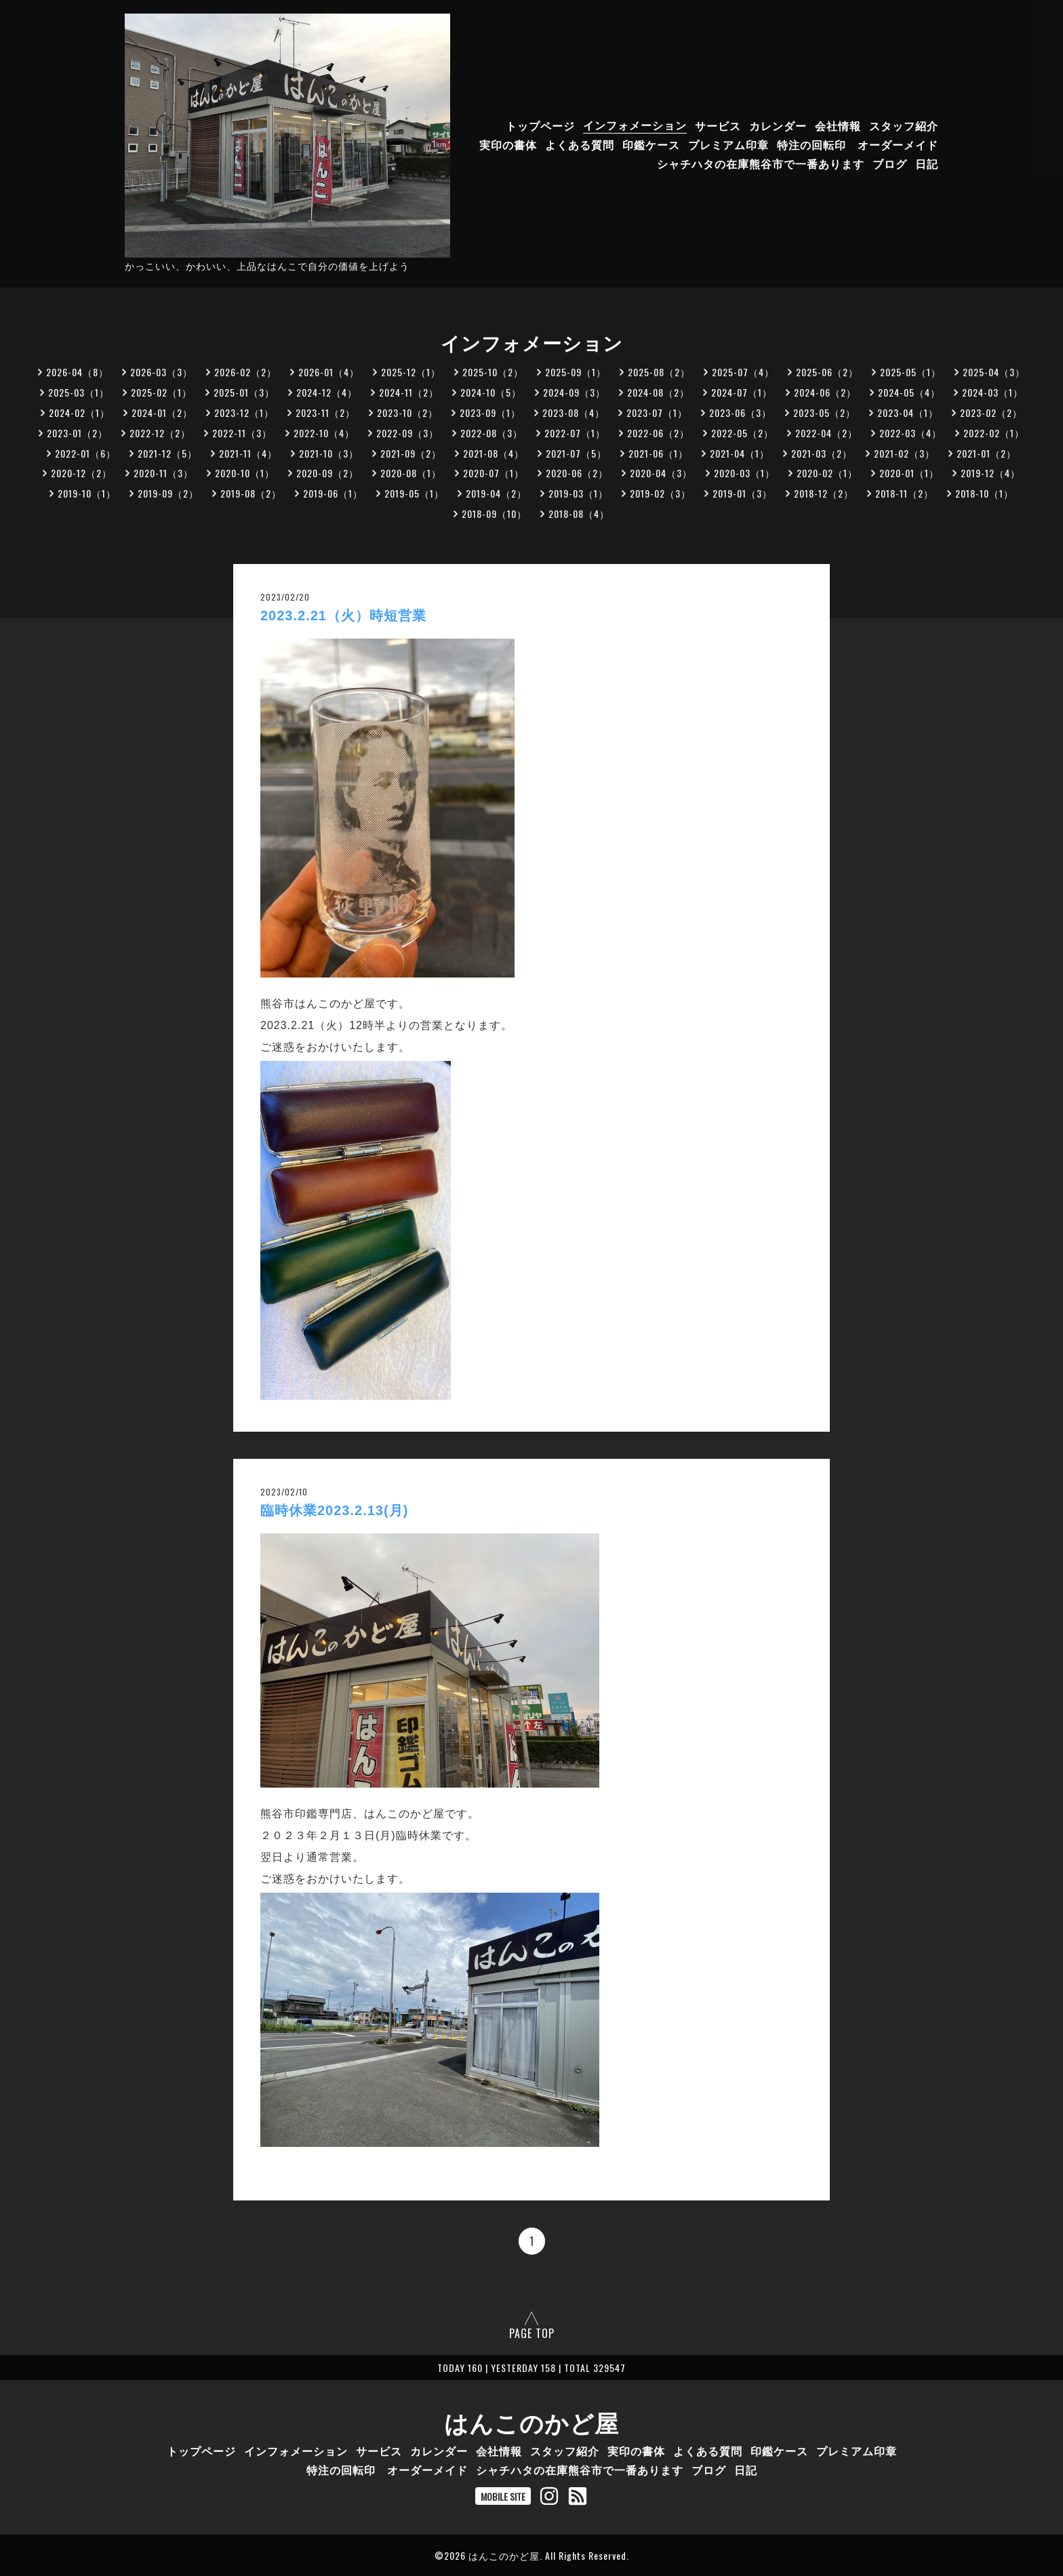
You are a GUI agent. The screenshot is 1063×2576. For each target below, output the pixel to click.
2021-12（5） (167, 453)
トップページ (540, 125)
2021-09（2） (410, 453)
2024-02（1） (79, 412)
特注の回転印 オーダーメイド (857, 144)
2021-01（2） (986, 453)
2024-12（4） (326, 392)
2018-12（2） (824, 493)
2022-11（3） (242, 433)
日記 (926, 163)
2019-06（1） (333, 493)
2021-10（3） (329, 453)
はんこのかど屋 (531, 2421)
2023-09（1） (490, 412)
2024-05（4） (909, 392)
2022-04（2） (826, 433)
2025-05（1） (910, 372)
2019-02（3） (660, 493)
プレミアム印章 (728, 144)
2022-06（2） (658, 433)
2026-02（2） (245, 372)
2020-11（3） (163, 473)
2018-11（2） (904, 493)
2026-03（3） (161, 372)
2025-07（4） (743, 372)
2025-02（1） (161, 392)
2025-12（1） (411, 372)
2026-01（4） (328, 372)
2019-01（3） (742, 493)
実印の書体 (508, 144)
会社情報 (838, 125)
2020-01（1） (909, 473)
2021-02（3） (904, 453)
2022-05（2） (742, 433)
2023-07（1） (656, 412)
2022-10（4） (324, 433)
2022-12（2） (159, 433)
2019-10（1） (87, 493)
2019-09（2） (168, 493)
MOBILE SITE (503, 2496)
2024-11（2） (409, 392)
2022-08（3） (491, 433)
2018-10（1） (984, 493)
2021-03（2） (821, 453)
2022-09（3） (407, 433)
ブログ (890, 163)
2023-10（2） (407, 412)
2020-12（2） (81, 473)
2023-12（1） (244, 412)
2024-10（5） (490, 392)
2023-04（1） (907, 412)
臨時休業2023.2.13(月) (334, 1510)
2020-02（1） (827, 473)
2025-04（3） (994, 372)
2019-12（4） (990, 473)
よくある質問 (579, 144)
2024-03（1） (992, 392)
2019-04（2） (496, 493)
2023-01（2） (77, 433)
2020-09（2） (327, 473)
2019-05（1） (414, 493)
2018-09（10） (494, 513)
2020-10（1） (245, 473)
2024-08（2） (658, 392)
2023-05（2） (824, 412)
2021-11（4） (248, 453)
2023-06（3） (740, 412)
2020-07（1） (493, 473)
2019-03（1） (578, 493)
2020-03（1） (744, 473)
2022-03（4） (910, 433)
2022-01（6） (85, 453)
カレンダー (778, 125)
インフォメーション (635, 125)
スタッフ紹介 (903, 125)
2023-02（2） (991, 412)
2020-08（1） (410, 473)
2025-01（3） (244, 392)
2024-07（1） (741, 392)
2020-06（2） (577, 473)
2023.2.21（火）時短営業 (343, 615)
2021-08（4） (493, 453)
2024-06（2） (825, 392)
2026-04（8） (77, 372)
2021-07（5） (576, 453)
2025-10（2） (492, 372)
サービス (718, 125)
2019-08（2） (250, 493)
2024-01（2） (162, 412)
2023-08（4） (573, 412)
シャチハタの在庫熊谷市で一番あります (760, 163)
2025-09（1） (575, 372)
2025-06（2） (827, 372)
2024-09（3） (574, 392)
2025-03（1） (78, 392)
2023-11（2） (325, 412)
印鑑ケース (651, 144)
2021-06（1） (658, 453)
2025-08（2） (659, 372)
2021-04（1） (739, 453)
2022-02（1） (993, 433)
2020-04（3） (661, 473)
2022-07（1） (574, 433)
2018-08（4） (578, 513)
